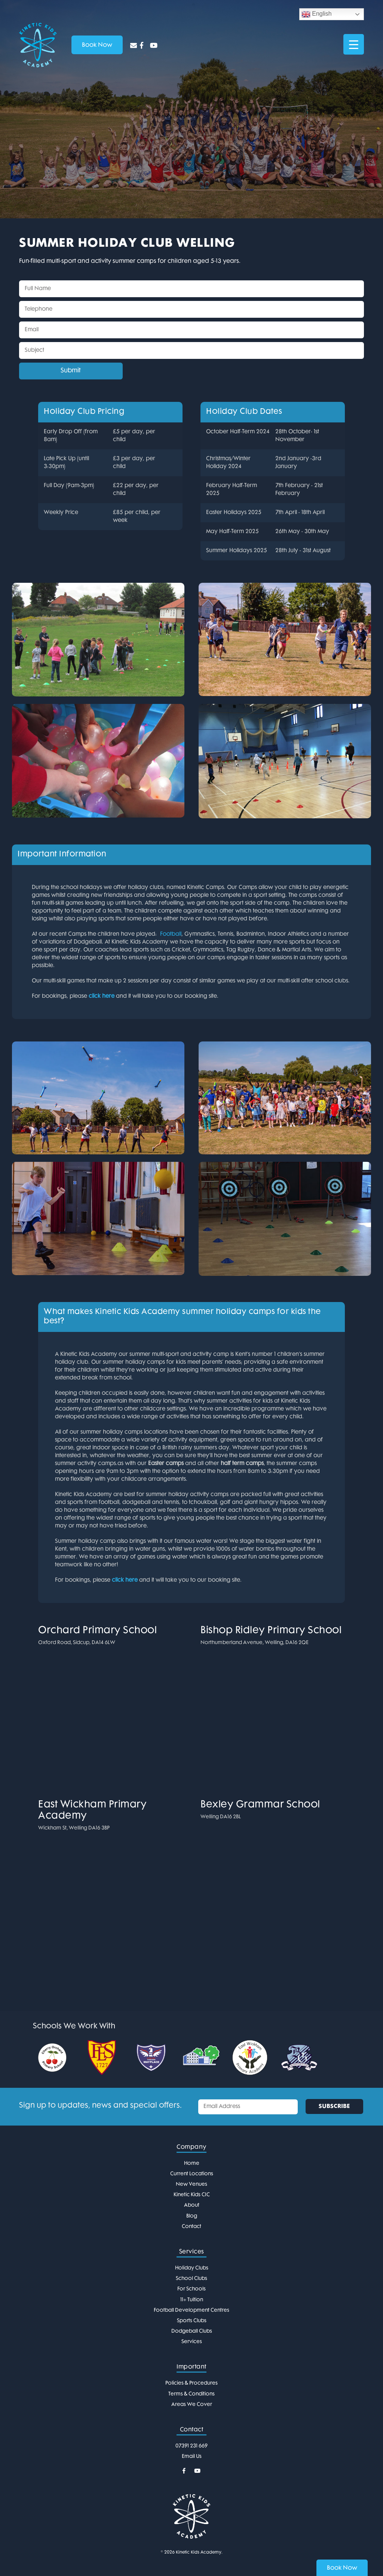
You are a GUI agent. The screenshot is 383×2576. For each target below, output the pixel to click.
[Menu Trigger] (353, 44)
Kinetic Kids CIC (192, 2194)
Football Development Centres (191, 2310)
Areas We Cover (191, 2404)
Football (170, 934)
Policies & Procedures (191, 2383)
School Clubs (191, 2278)
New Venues (191, 2184)
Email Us (192, 2456)
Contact (191, 2226)
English (316, 14)
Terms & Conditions (191, 2394)
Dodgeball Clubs (191, 2331)
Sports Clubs (191, 2320)
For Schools (191, 2289)
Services (191, 2341)
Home (191, 2163)
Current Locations (191, 2174)
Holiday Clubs (191, 2268)
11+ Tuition (191, 2300)
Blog (191, 2216)
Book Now (342, 2568)
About (191, 2205)
